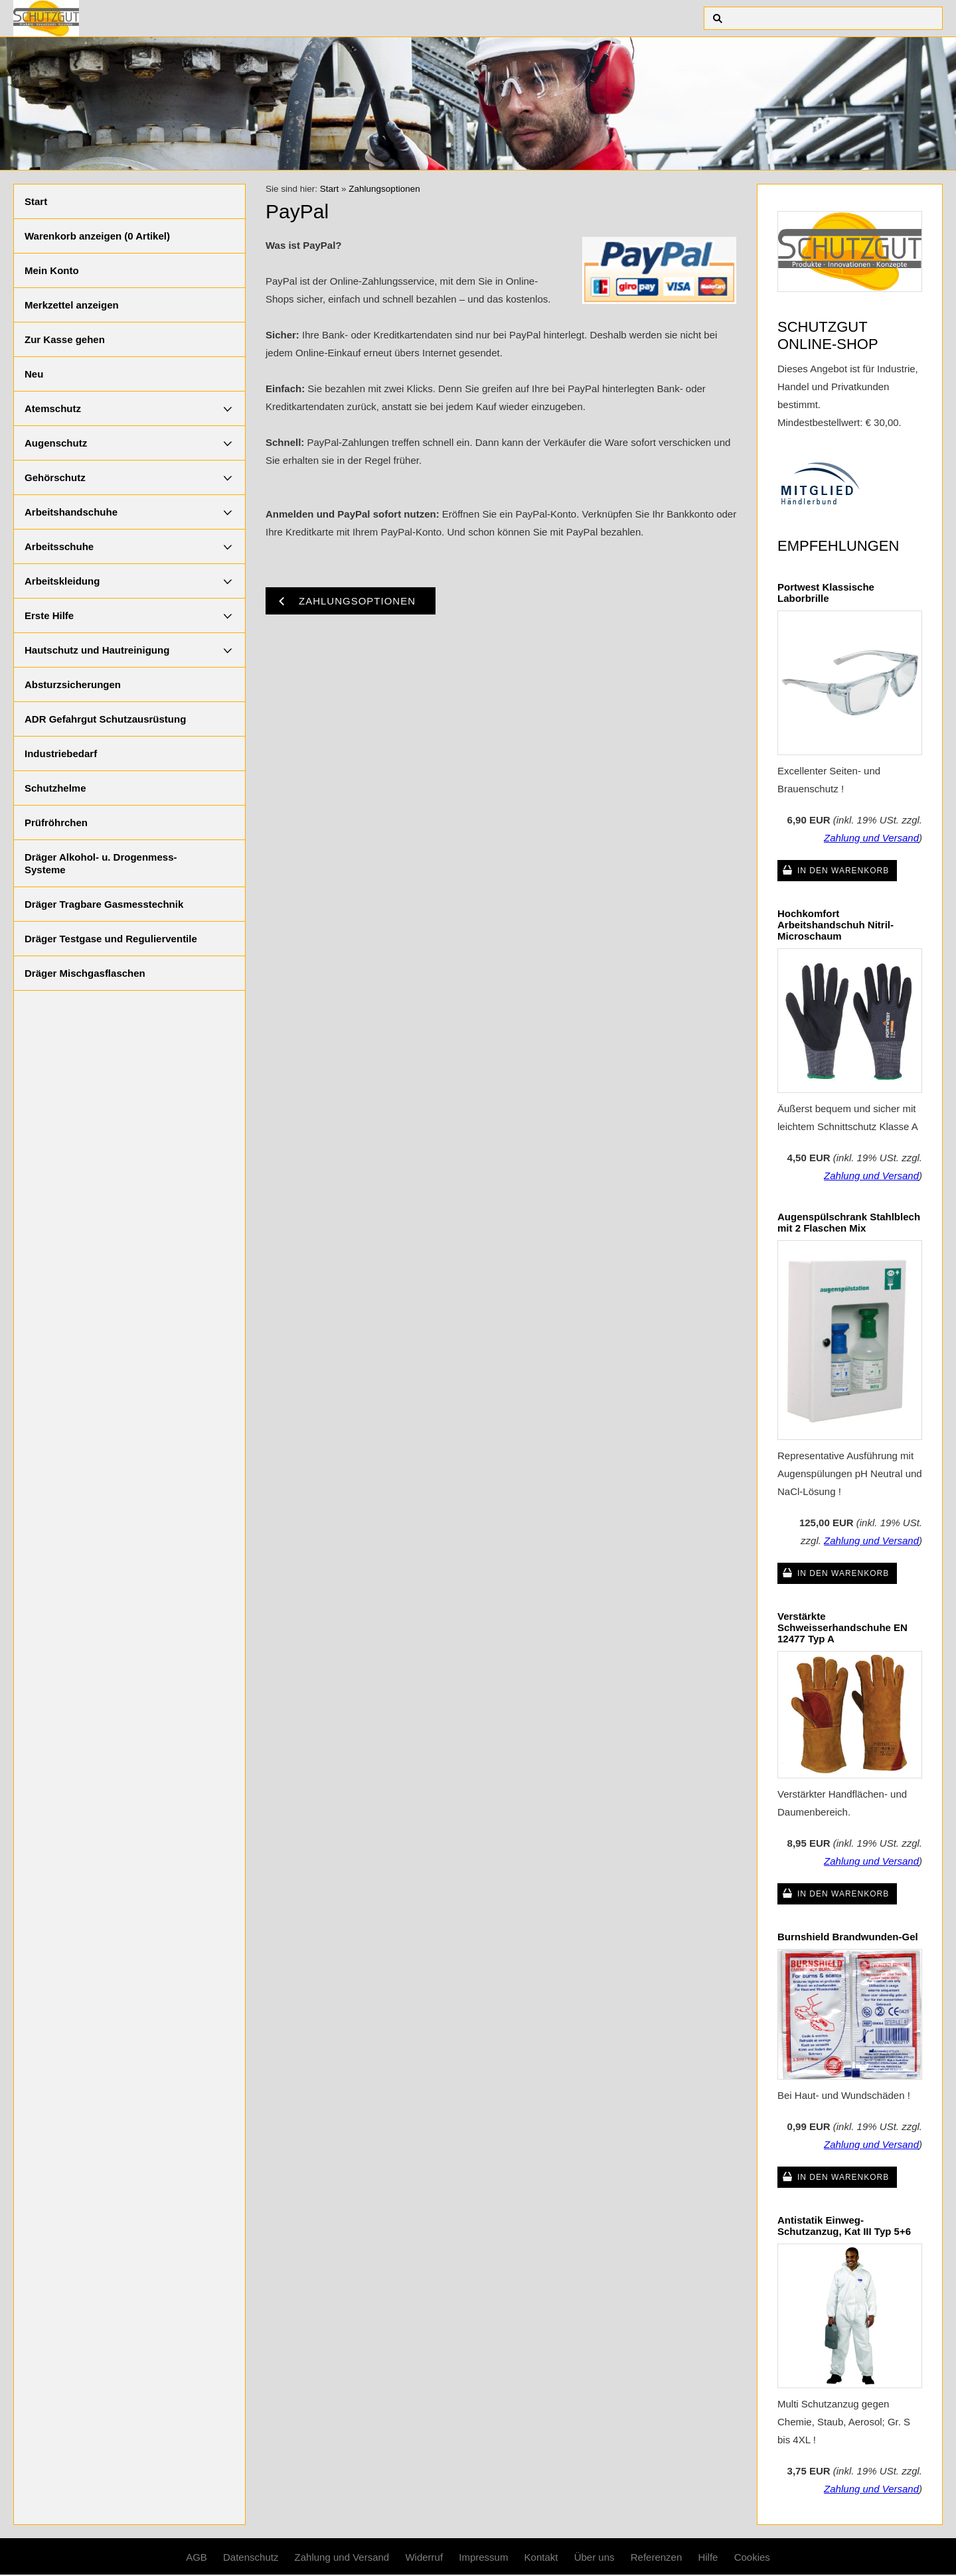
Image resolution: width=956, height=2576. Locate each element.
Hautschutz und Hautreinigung (97, 650)
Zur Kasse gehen (65, 339)
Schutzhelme (55, 788)
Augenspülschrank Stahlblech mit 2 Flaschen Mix (848, 1222)
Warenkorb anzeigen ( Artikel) (97, 236)
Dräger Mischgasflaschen (85, 973)
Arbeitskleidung (62, 581)
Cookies (752, 2557)
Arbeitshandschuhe (71, 512)
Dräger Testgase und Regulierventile (111, 938)
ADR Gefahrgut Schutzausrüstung (105, 719)
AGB (196, 2557)
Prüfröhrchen (56, 822)
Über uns (594, 2557)
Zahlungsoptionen (384, 189)
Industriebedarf (61, 753)
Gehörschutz (55, 477)
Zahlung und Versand (871, 837)
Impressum (483, 2557)
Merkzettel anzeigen (72, 305)
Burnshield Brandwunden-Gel (847, 1936)
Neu (34, 374)
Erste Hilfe (49, 615)
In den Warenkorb (843, 870)
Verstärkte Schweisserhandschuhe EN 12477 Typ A (842, 1627)
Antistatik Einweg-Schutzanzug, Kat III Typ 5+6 (844, 2225)
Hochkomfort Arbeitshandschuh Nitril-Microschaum (835, 925)
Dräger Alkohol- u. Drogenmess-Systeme (101, 863)
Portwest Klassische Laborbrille (825, 592)
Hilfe (708, 2557)
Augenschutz (56, 443)
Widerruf (424, 2557)
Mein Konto (52, 270)
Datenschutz (250, 2557)
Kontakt (541, 2557)
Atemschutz (53, 408)
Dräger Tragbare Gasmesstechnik (104, 904)
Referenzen (656, 2557)
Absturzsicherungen (73, 684)
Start (36, 201)
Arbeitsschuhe (59, 546)
